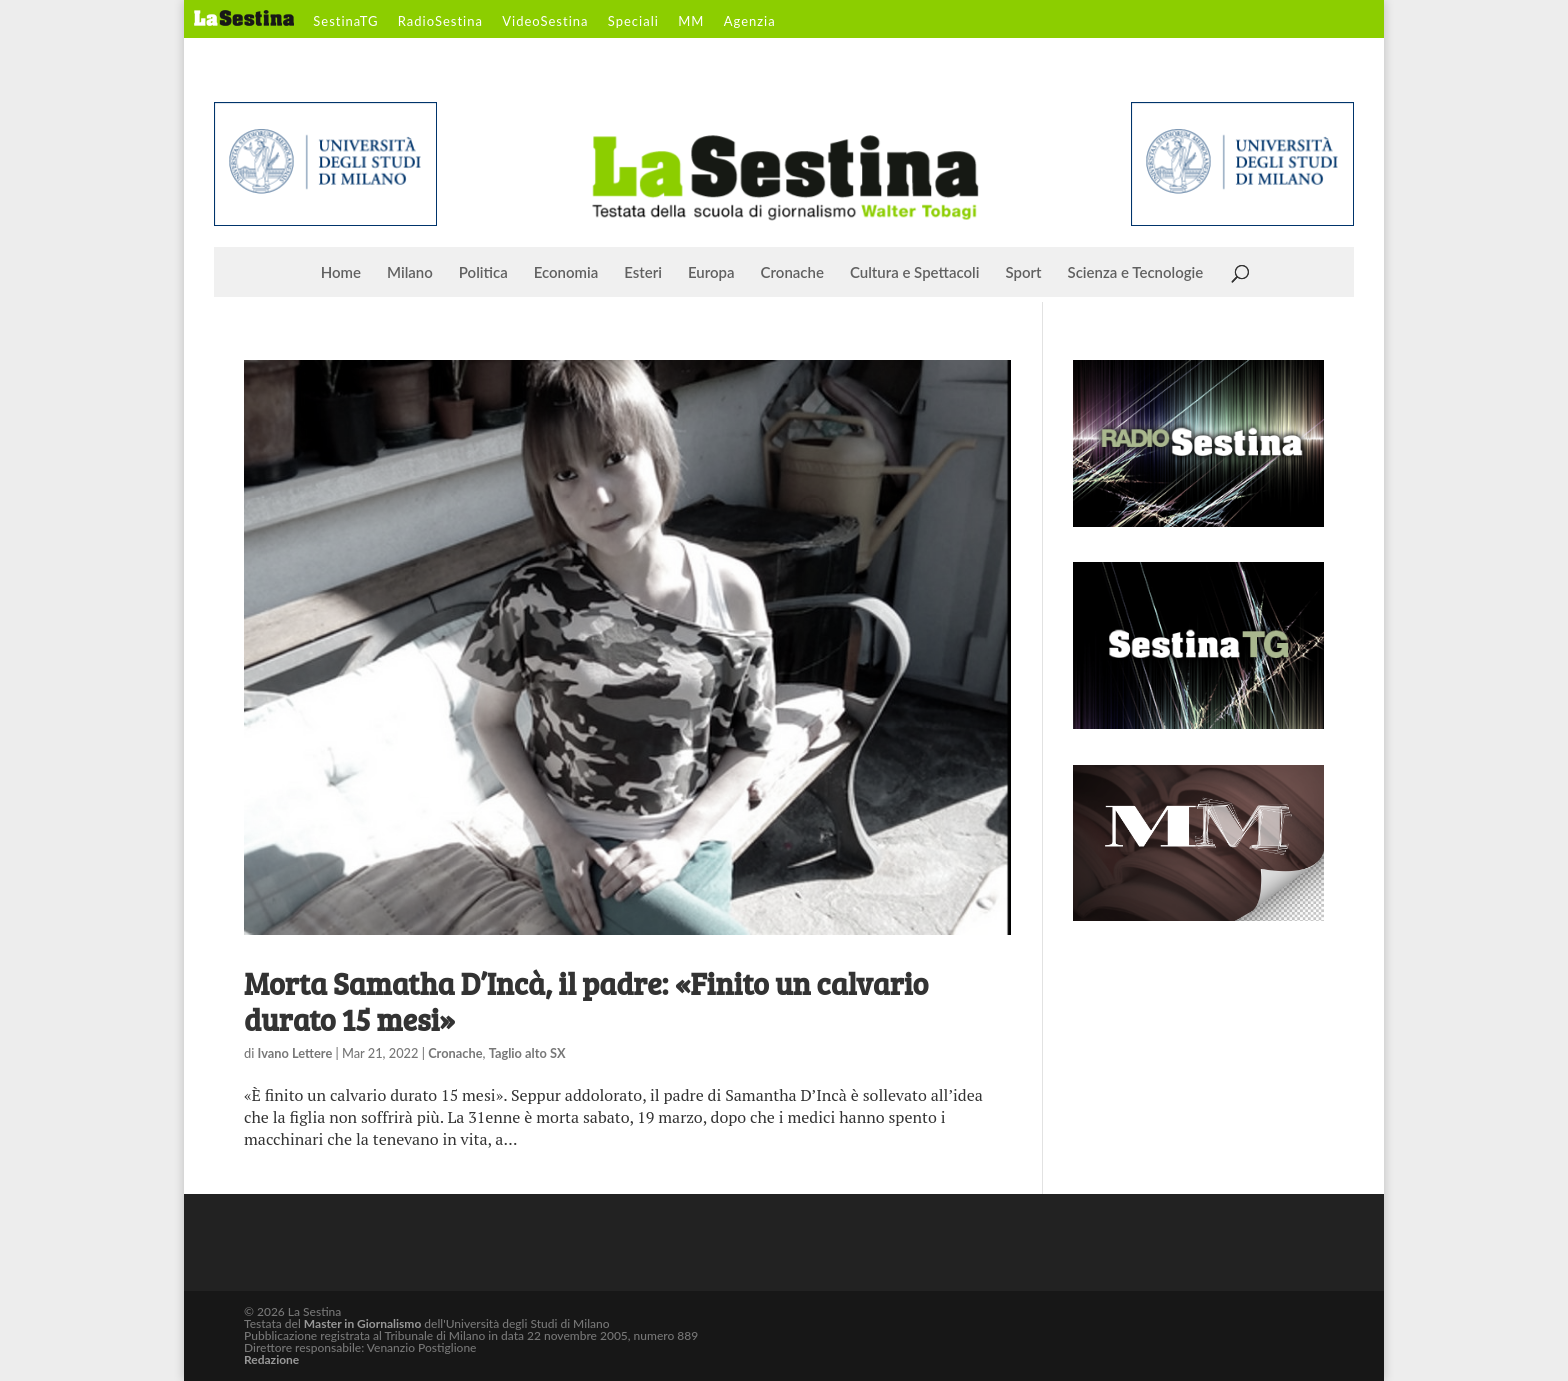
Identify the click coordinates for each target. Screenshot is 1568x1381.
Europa (711, 273)
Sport (1023, 273)
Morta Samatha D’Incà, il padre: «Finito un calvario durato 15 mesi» (586, 1001)
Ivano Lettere (295, 1053)
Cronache (792, 273)
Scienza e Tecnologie (1136, 273)
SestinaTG (345, 22)
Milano (410, 273)
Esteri (643, 273)
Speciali (633, 22)
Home (341, 273)
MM (691, 22)
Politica (483, 273)
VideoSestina (545, 22)
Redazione (271, 1359)
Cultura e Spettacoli (915, 273)
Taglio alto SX (527, 1053)
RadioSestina (440, 22)
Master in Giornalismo (362, 1323)
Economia (566, 273)
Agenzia (750, 22)
